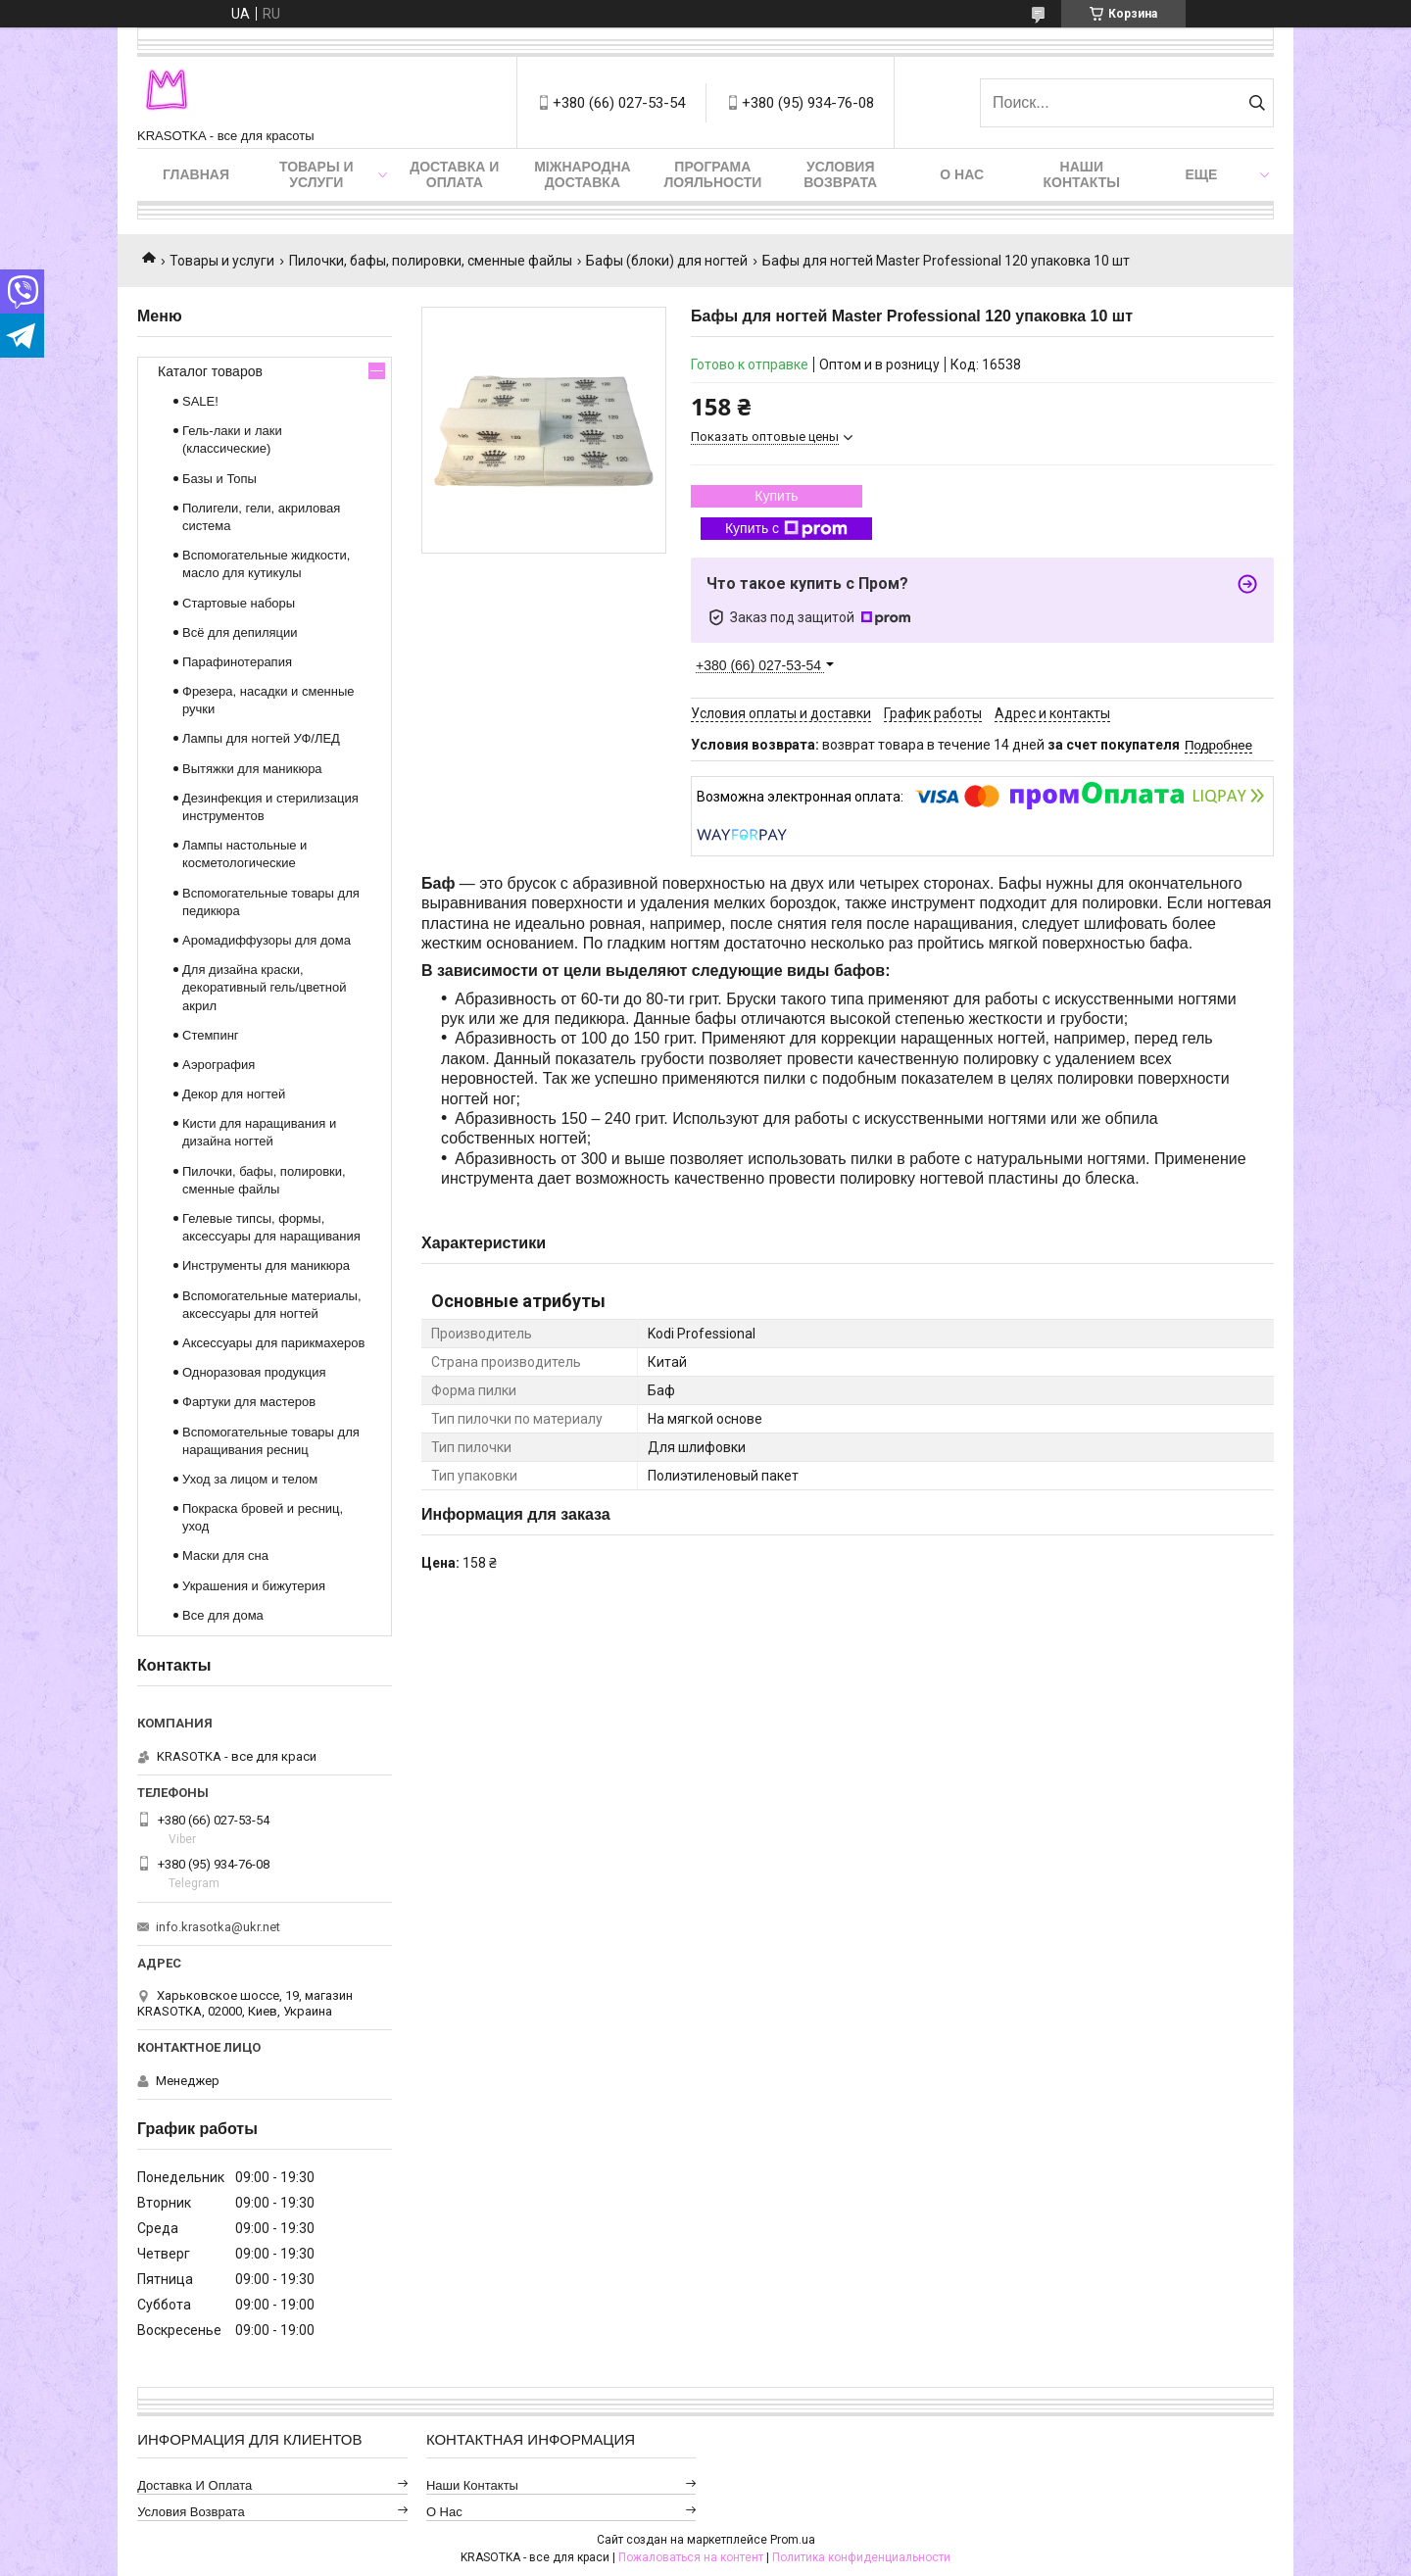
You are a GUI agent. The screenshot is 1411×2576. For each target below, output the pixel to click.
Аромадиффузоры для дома (266, 940)
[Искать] (1257, 102)
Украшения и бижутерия (253, 1586)
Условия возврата (840, 174)
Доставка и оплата (454, 174)
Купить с (786, 529)
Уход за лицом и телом (249, 1479)
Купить (776, 496)
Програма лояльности (712, 174)
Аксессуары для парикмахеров (273, 1343)
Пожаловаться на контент (690, 2557)
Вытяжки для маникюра (252, 768)
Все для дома (223, 1615)
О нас (962, 174)
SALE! (200, 401)
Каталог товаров (210, 371)
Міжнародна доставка (582, 174)
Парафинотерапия (237, 662)
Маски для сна (225, 1555)
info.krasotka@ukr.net (218, 1927)
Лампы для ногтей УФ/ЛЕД (261, 738)
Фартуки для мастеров (249, 1401)
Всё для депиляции (240, 632)
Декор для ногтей (233, 1094)
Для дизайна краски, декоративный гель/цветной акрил (264, 987)
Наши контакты (1082, 174)
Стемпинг (210, 1035)
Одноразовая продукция (254, 1372)
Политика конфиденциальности (861, 2557)
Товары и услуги (316, 174)
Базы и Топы (219, 478)
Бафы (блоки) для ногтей (667, 260)
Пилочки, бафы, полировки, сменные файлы (430, 260)
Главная (196, 174)
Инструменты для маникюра (266, 1265)
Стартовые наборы (238, 603)
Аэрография (218, 1064)
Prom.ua (792, 2540)
